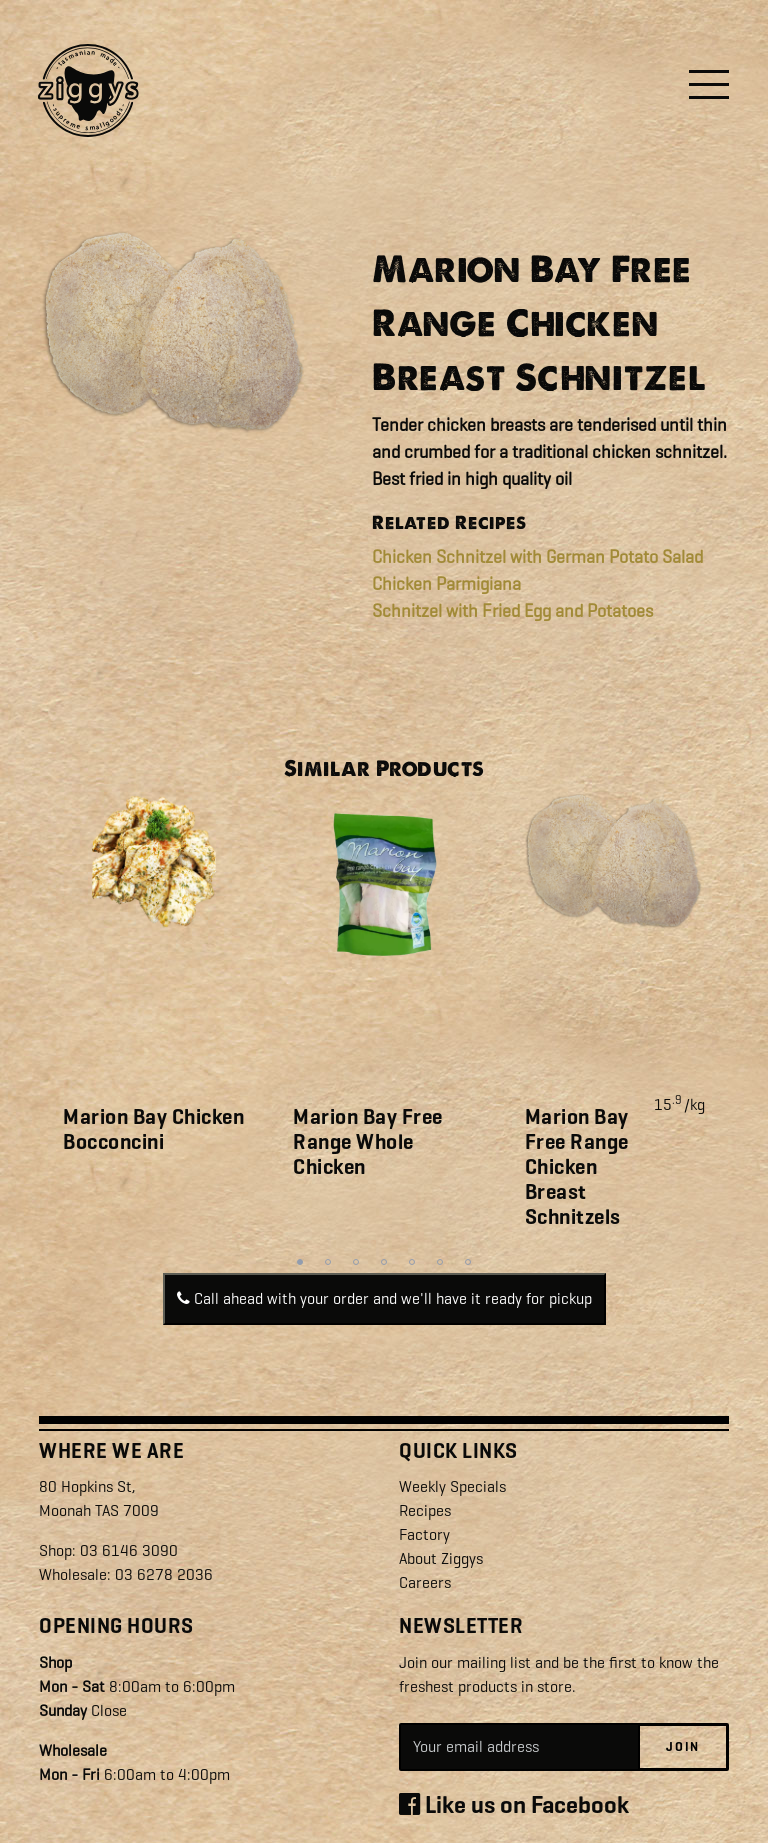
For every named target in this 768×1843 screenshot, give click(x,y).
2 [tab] (328, 1262)
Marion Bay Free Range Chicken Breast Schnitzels (577, 1167)
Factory (424, 1534)
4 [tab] (384, 1262)
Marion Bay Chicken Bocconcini (153, 1129)
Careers (425, 1582)
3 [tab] (356, 1262)
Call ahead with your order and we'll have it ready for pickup (384, 1298)
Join (683, 1746)
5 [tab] (412, 1262)
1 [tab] (300, 1262)
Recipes (425, 1510)
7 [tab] (468, 1262)
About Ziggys (441, 1558)
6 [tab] (440, 1262)
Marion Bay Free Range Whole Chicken (368, 1142)
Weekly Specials (452, 1486)
